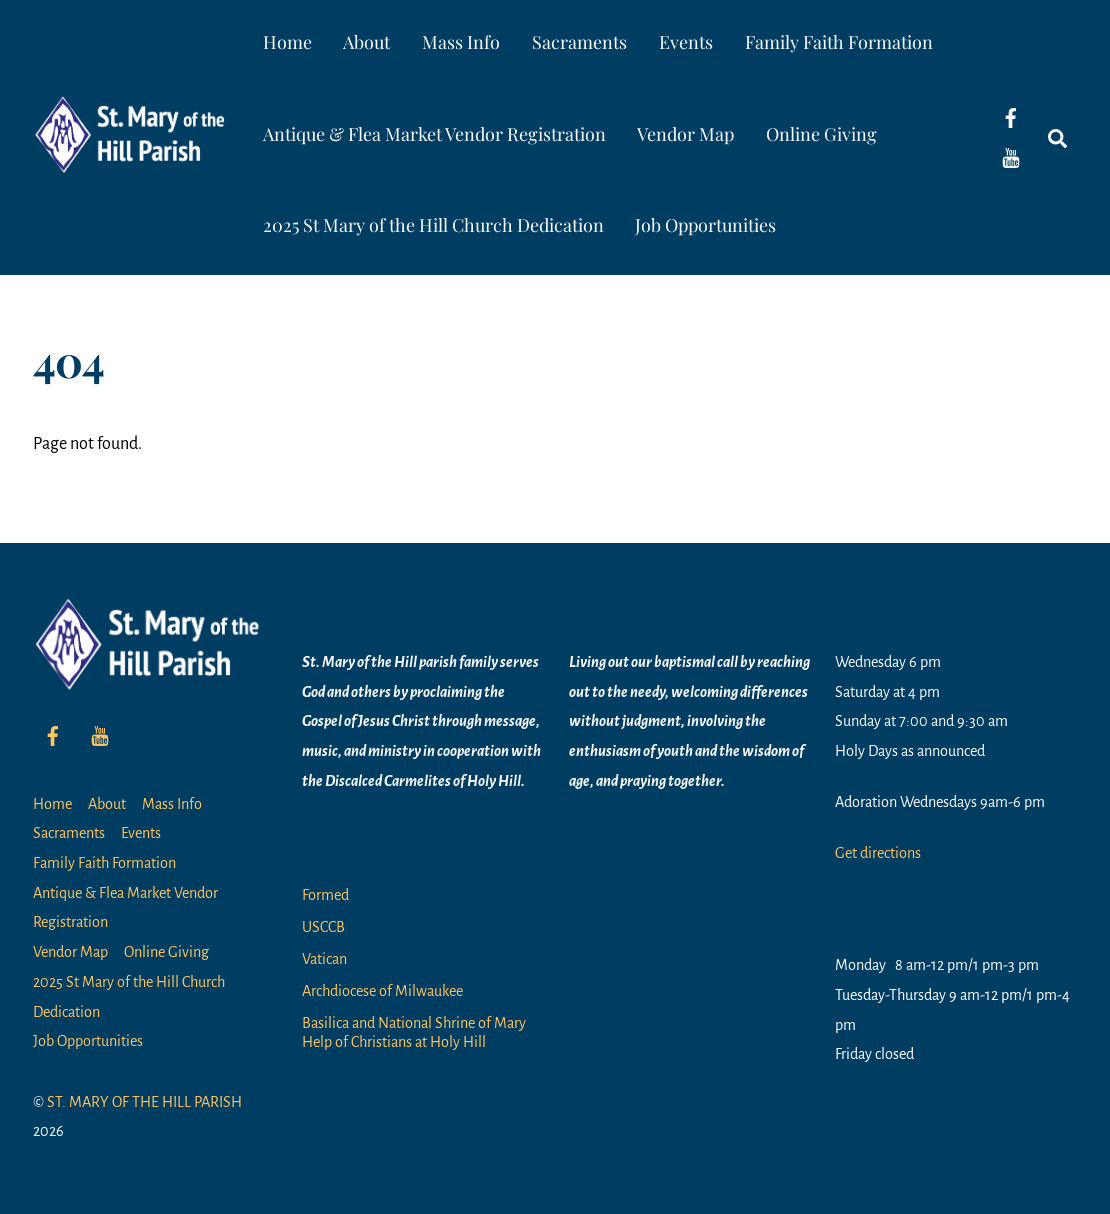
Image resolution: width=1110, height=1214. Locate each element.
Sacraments (579, 42)
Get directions (878, 853)
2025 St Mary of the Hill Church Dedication (433, 225)
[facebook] (1011, 117)
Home (287, 42)
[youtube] (1011, 157)
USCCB (323, 927)
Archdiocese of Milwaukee (382, 991)
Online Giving (821, 134)
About (366, 42)
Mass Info (461, 42)
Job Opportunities (705, 225)
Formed (325, 895)
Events (686, 42)
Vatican (324, 959)
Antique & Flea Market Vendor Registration (434, 134)
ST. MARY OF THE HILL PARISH (144, 1102)
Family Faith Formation (839, 42)
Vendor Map (685, 134)
